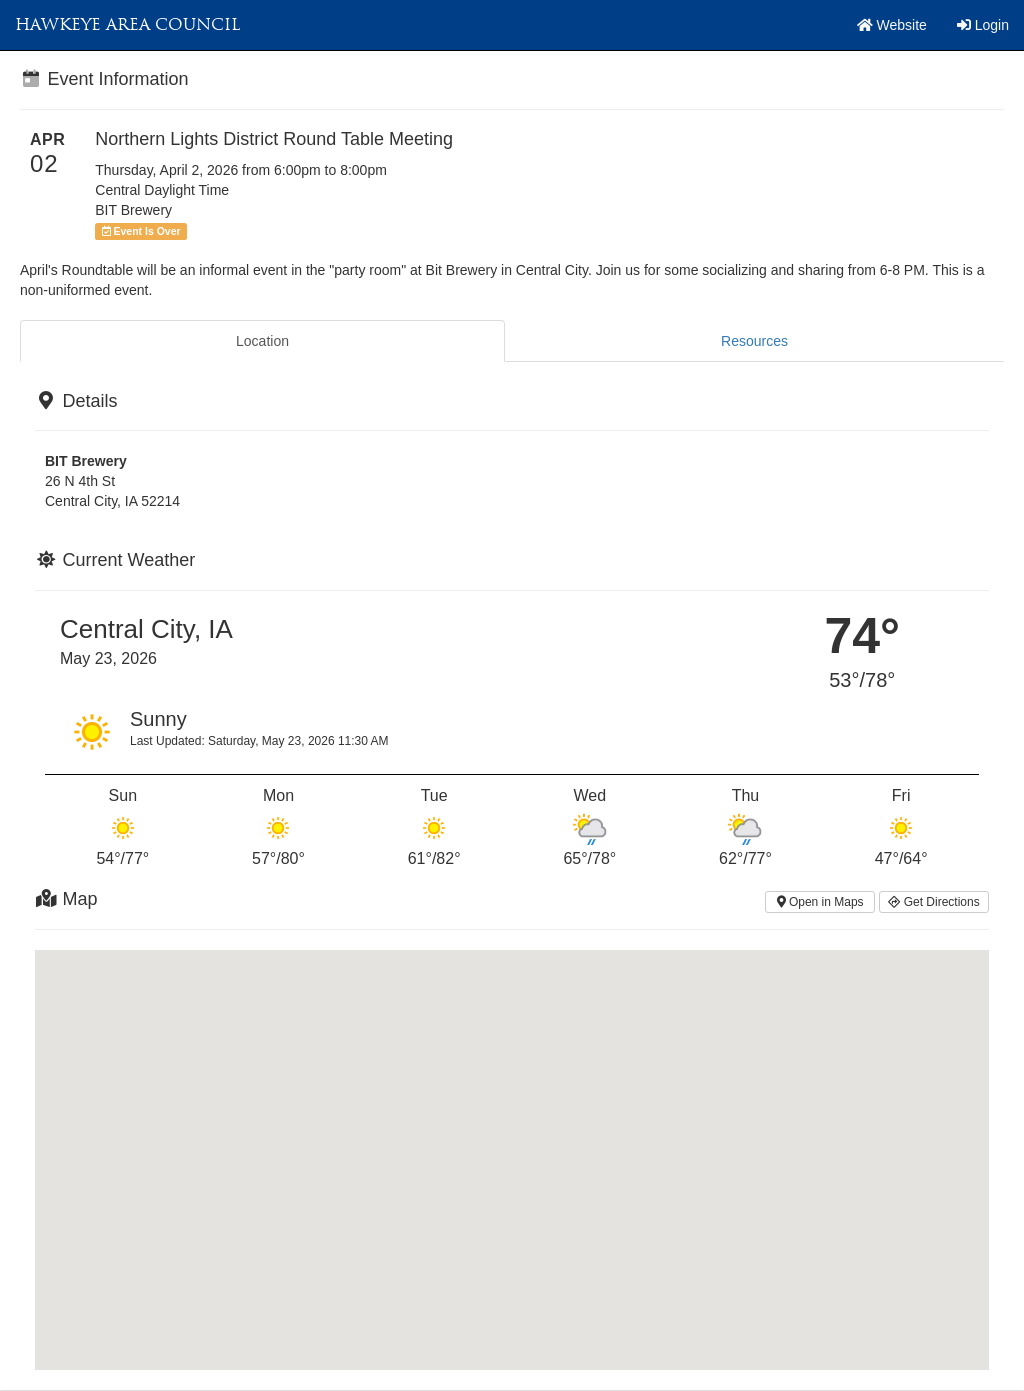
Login (983, 25)
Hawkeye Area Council (127, 24)
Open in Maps (820, 902)
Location (262, 341)
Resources (754, 341)
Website (892, 25)
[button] (512, 1141)
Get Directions (933, 902)
